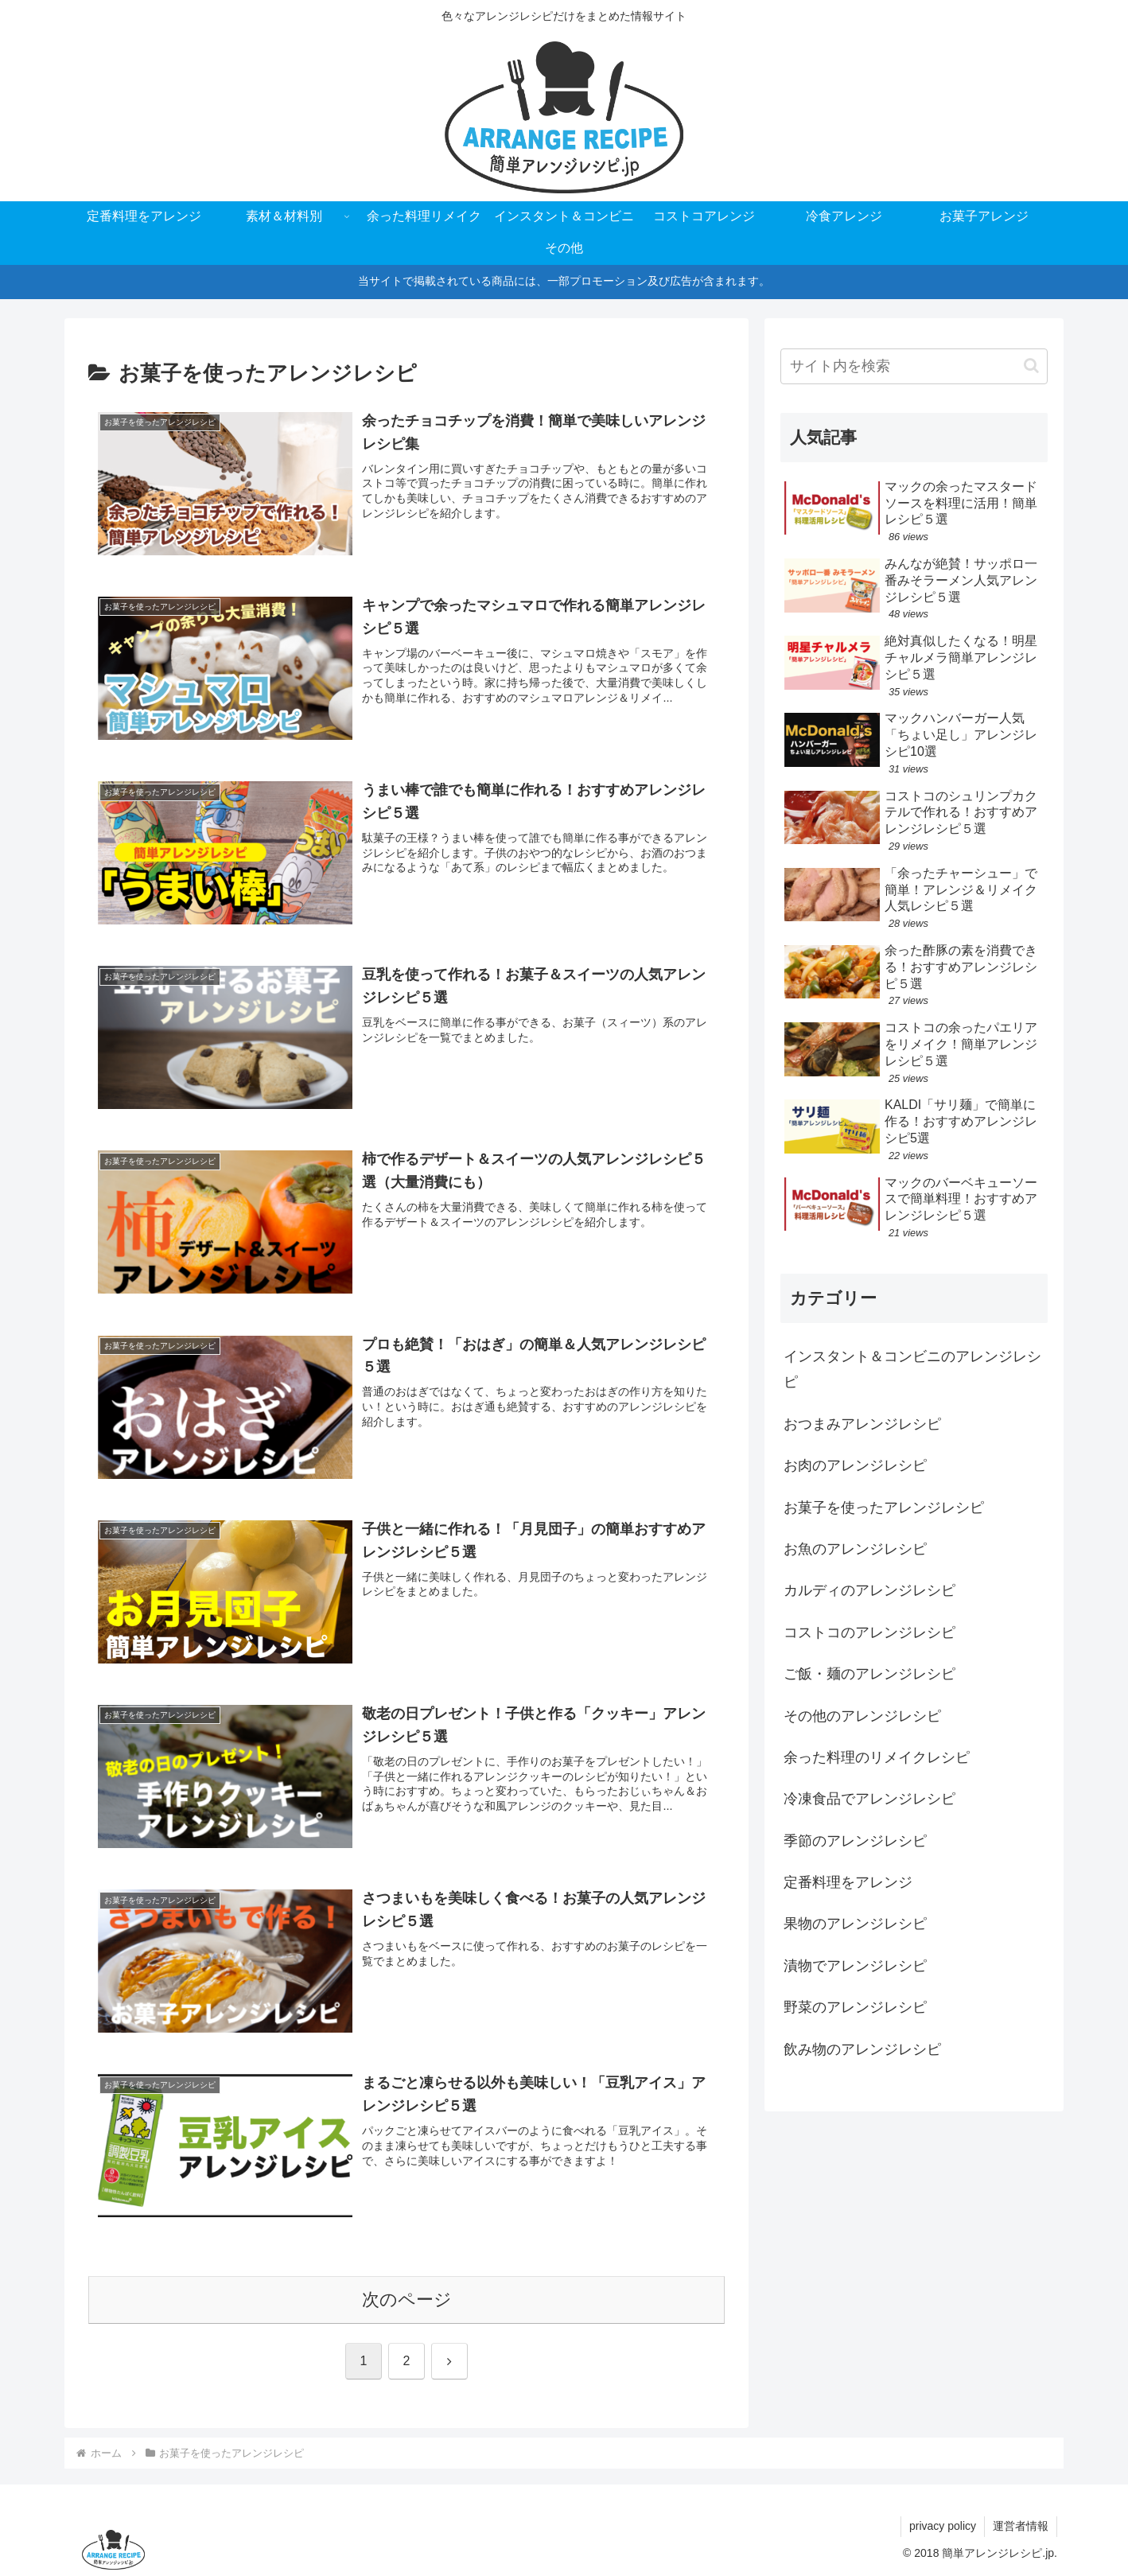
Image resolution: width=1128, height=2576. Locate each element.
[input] (914, 366)
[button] (1031, 365)
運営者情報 (1020, 2526)
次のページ (407, 2299)
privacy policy (942, 2526)
